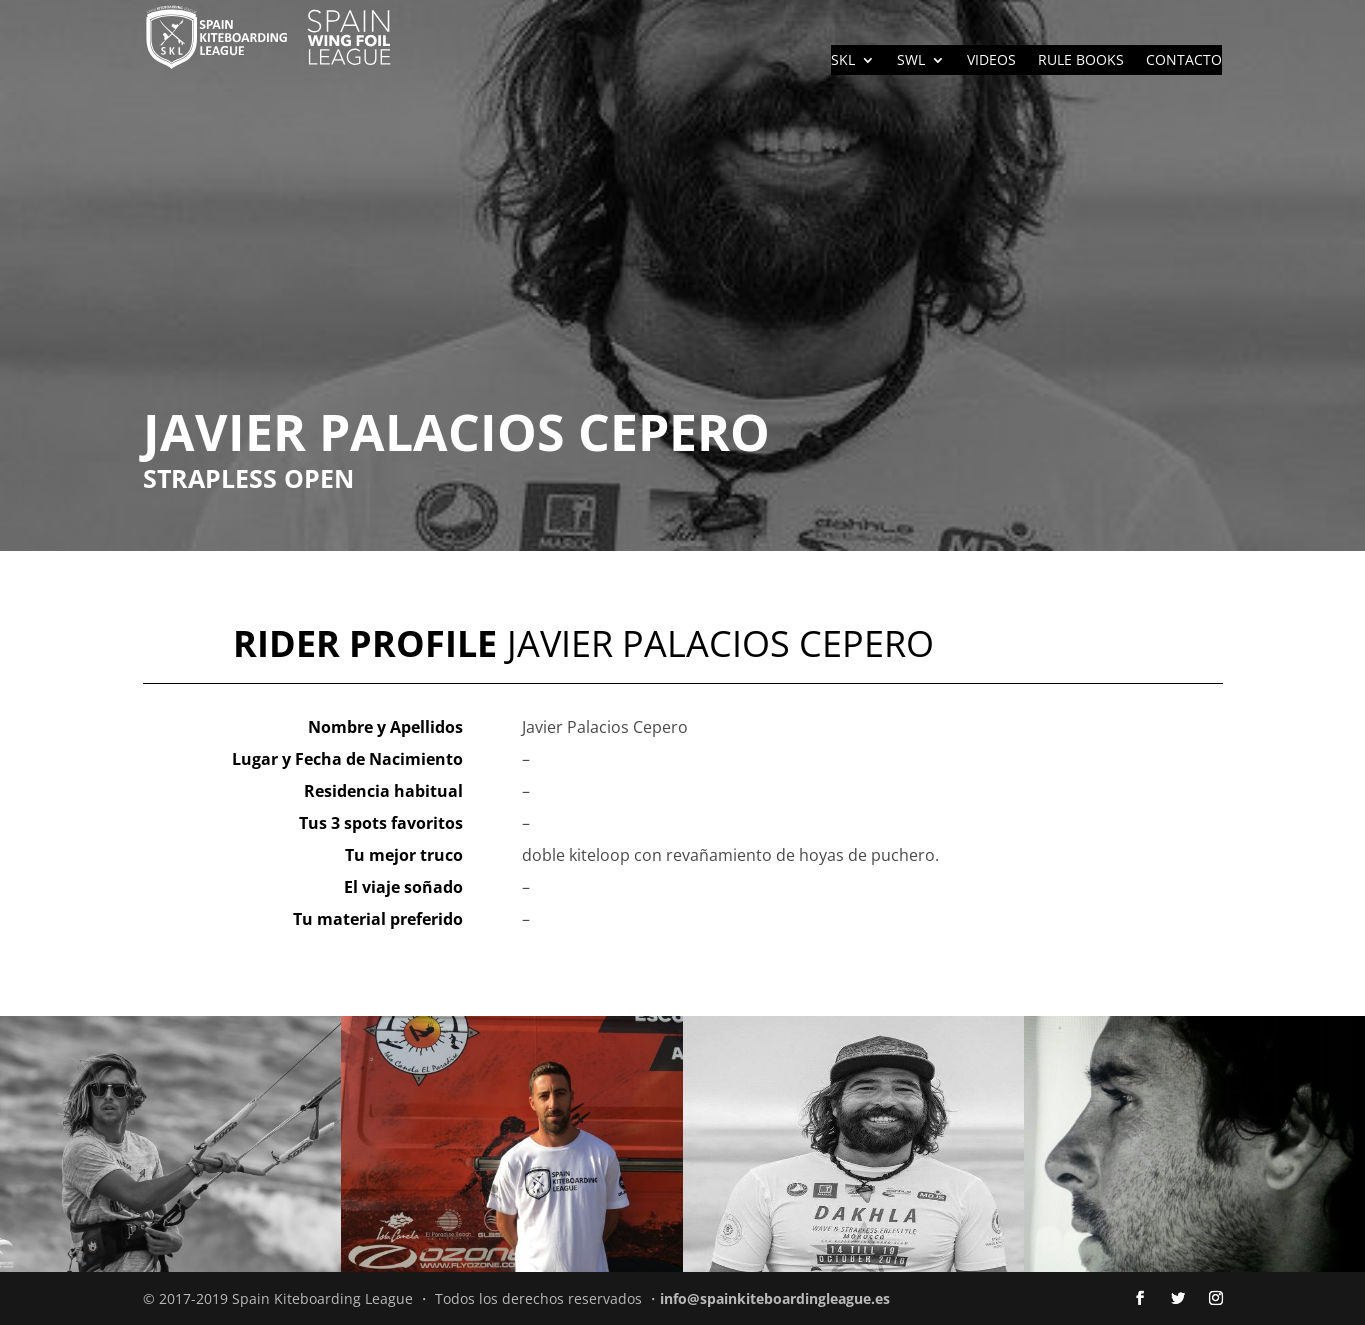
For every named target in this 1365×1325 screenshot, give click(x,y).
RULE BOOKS (1081, 61)
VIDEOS (991, 61)
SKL (843, 61)
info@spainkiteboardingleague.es (775, 1298)
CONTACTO (1184, 61)
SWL (911, 61)
